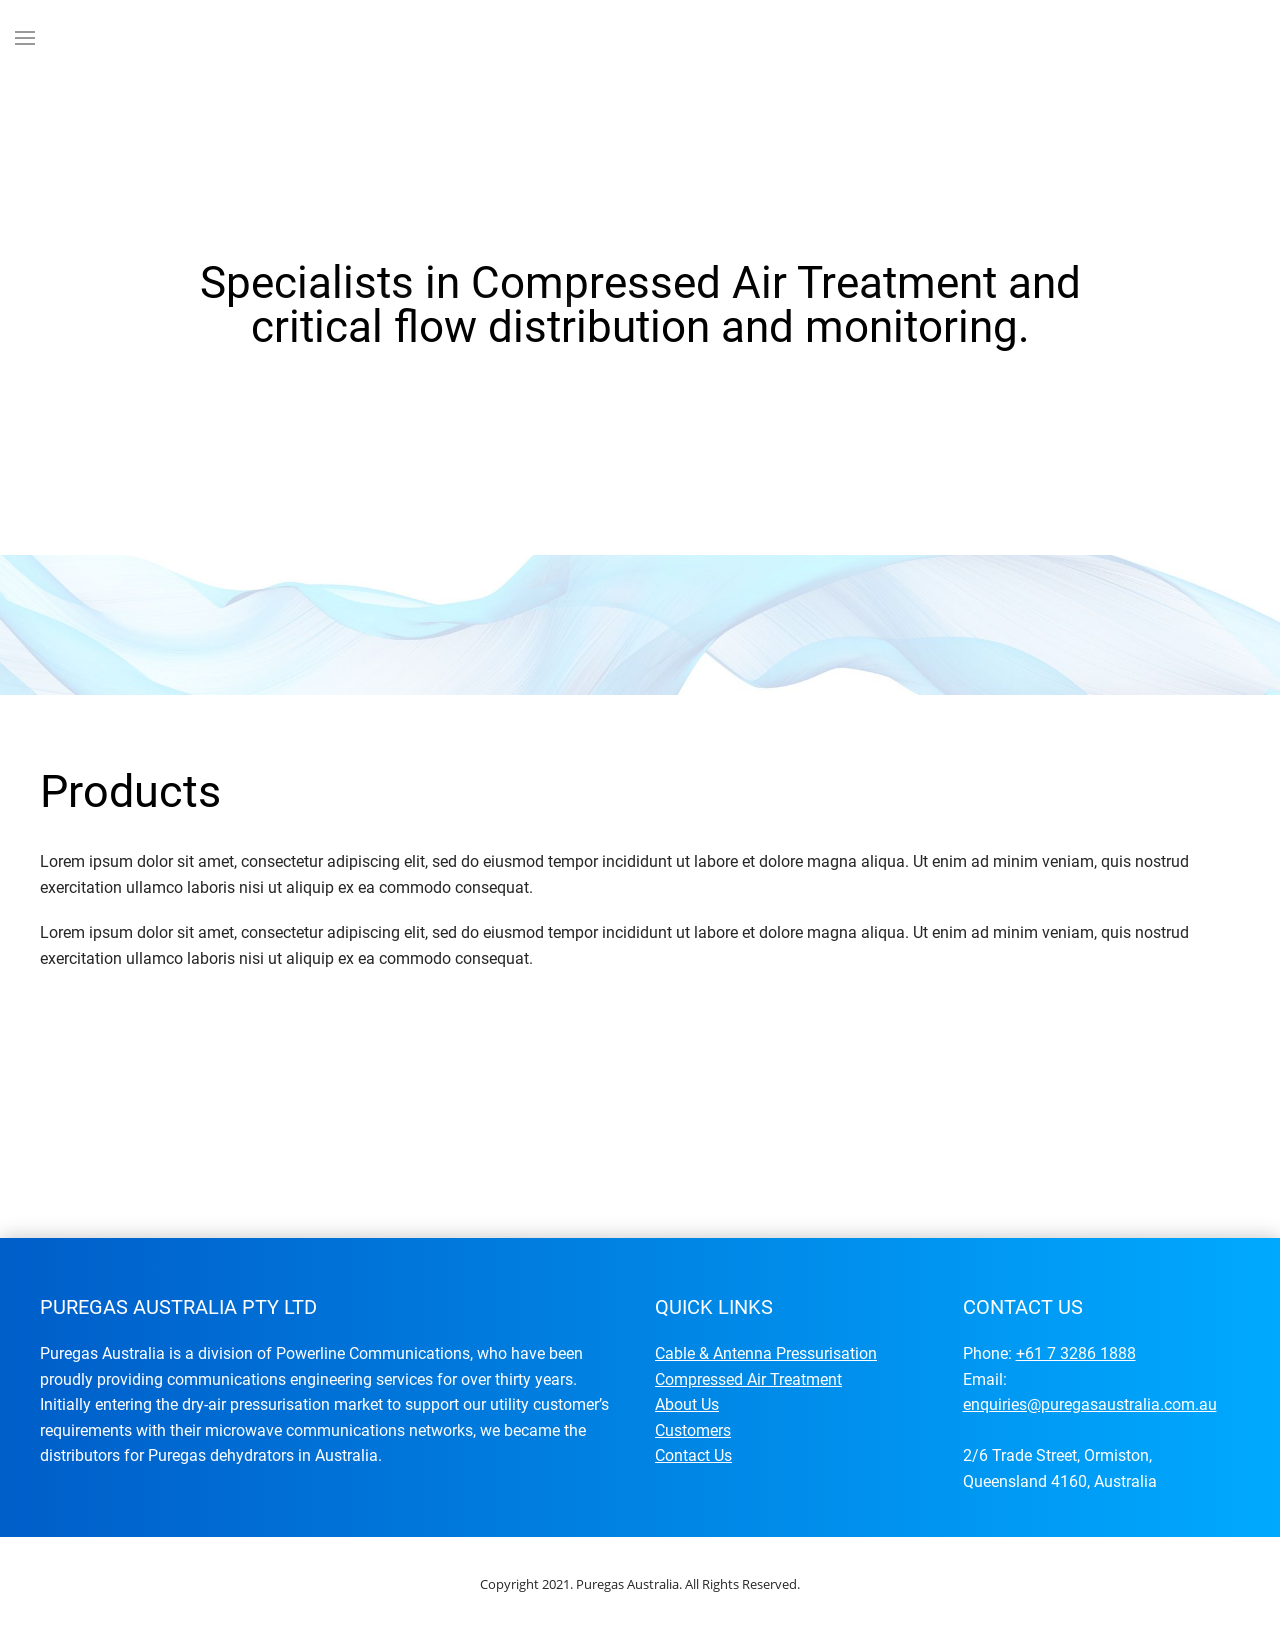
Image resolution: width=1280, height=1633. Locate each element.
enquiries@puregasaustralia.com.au (1090, 1404)
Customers (693, 1430)
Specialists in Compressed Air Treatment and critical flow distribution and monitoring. (573, 518)
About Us (687, 1404)
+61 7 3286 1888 (1076, 1353)
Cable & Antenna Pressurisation (766, 1353)
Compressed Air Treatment (748, 1379)
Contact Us (693, 1455)
